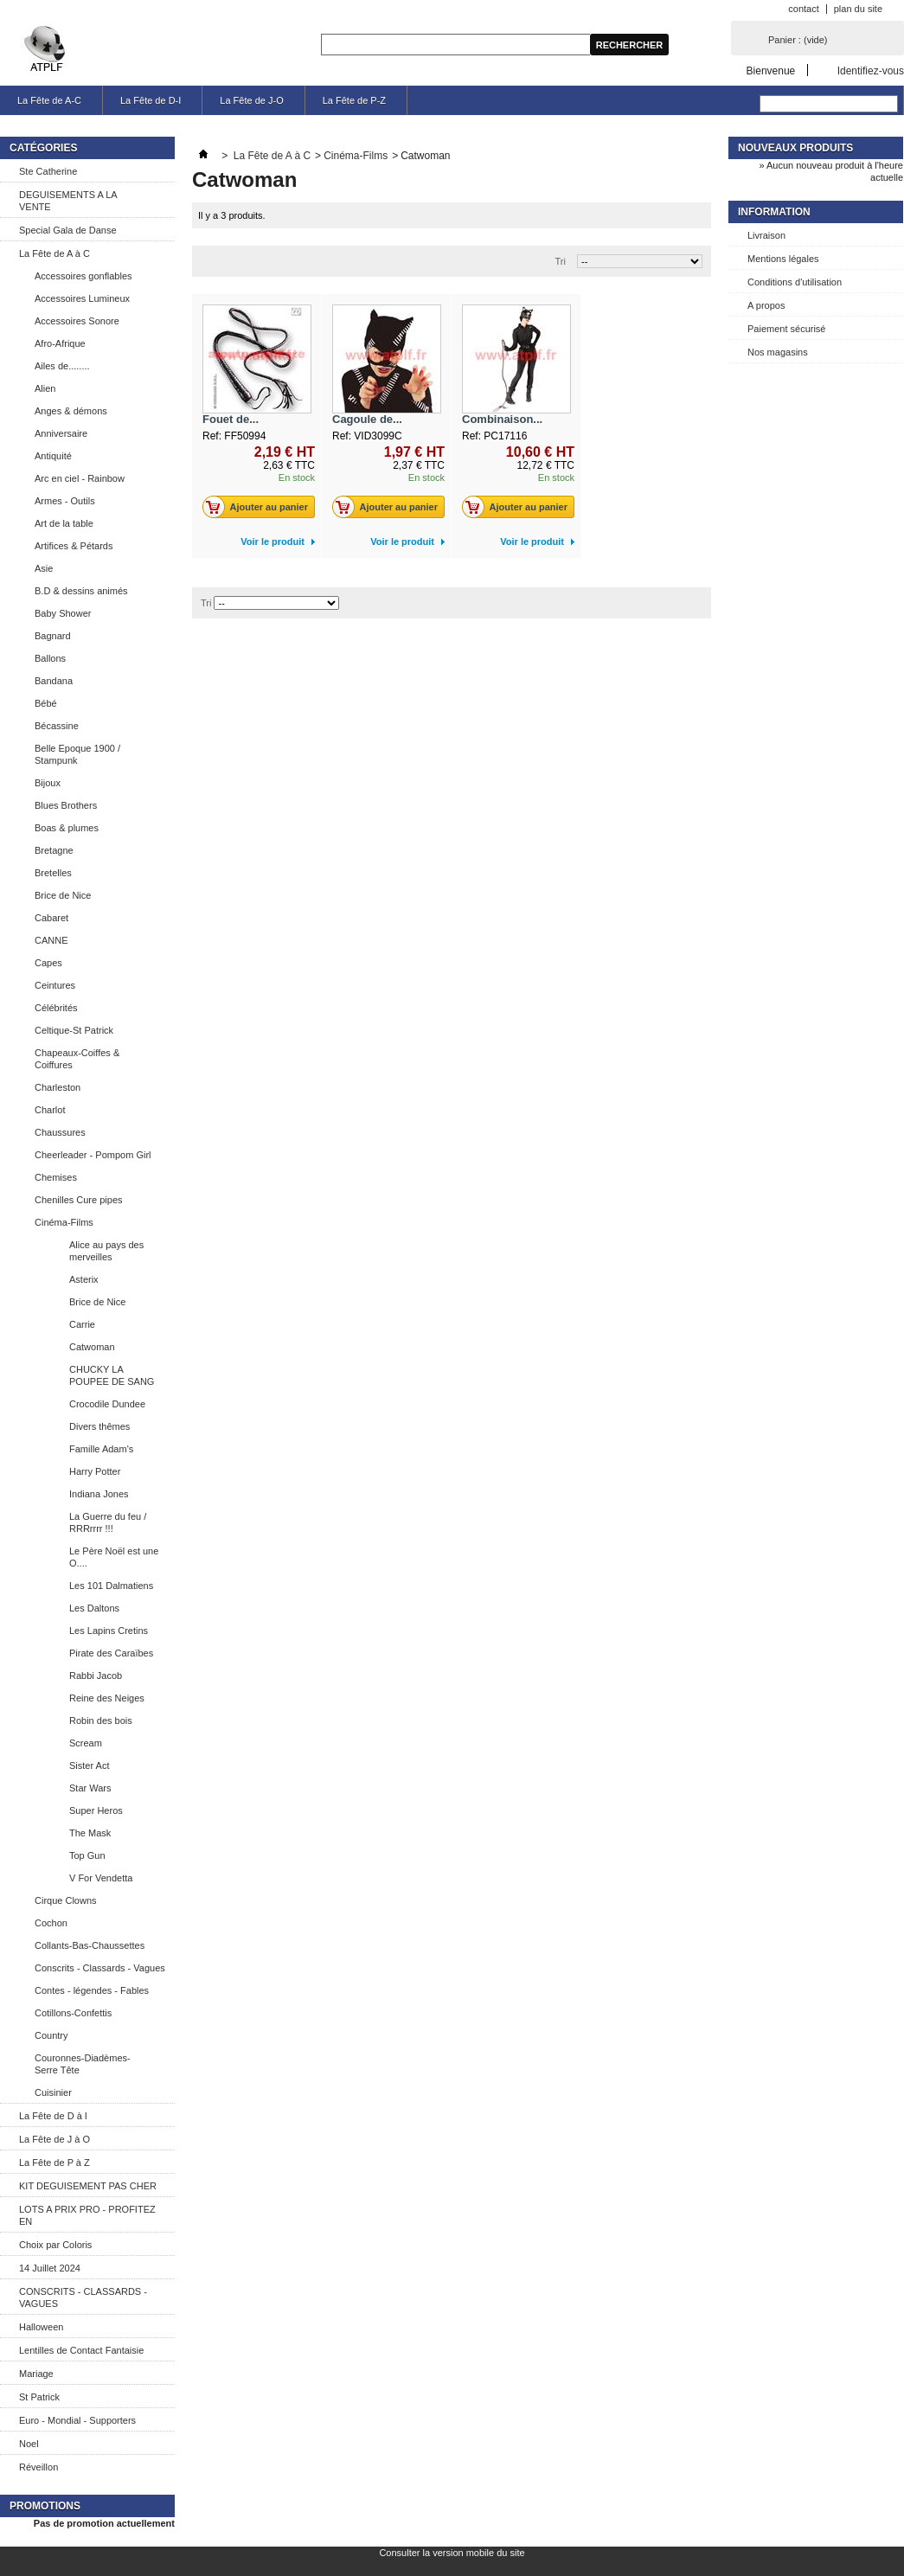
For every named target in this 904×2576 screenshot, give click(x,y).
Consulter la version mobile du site (451, 2552)
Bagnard (53, 636)
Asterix (84, 1279)
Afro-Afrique (60, 343)
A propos (766, 305)
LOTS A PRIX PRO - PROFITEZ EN (87, 2215)
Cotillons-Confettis (73, 2013)
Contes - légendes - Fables (92, 1990)
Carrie (82, 1324)
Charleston (57, 1087)
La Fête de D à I (53, 2116)
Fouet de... (230, 419)
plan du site (858, 8)
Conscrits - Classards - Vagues (100, 1968)
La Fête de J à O (54, 2139)
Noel (29, 2443)
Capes (48, 963)
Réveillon (38, 2467)
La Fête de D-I (150, 100)
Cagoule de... (367, 419)
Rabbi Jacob (95, 1675)
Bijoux (48, 783)
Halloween (41, 2327)
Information (774, 212)
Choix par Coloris (55, 2245)
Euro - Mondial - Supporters (77, 2420)
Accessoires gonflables (83, 276)
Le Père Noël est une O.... (113, 1557)
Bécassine (57, 726)
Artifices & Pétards (73, 546)
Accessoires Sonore (77, 321)
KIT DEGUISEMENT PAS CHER (88, 2186)
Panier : (797, 40)
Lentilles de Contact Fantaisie (81, 2350)
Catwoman (92, 1347)
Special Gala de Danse (68, 230)
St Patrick (39, 2397)
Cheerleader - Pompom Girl (93, 1155)
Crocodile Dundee (107, 1404)
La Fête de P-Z (354, 100)
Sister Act (89, 1765)
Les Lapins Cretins (108, 1630)
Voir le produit (272, 541)
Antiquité (53, 456)
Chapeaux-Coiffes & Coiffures (77, 1059)
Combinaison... (502, 419)
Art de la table (64, 523)
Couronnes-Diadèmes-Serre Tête (83, 2064)
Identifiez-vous (870, 70)
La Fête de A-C (49, 100)
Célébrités (56, 1008)
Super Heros (96, 1810)
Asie (44, 568)
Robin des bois (100, 1720)
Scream (85, 1743)
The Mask (90, 1833)
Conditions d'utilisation (794, 282)
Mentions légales (783, 258)
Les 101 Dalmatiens (111, 1585)
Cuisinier (53, 2092)
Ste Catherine (48, 171)
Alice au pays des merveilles (106, 1251)
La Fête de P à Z (54, 2162)
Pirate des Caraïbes (111, 1653)
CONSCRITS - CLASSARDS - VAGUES (83, 2297)
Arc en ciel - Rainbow (80, 478)
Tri (560, 261)
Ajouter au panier (260, 507)
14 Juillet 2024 (49, 2268)
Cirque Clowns (66, 1900)
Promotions (45, 2506)
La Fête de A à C (54, 253)
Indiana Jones (99, 1494)
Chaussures (60, 1132)
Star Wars (90, 1788)
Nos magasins (777, 352)
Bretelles (53, 873)
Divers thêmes (99, 1426)
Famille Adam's (101, 1449)
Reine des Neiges (106, 1698)
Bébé (46, 703)
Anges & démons (71, 411)
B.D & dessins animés (81, 591)
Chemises (56, 1177)
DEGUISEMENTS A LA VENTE (68, 200)
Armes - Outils (65, 501)
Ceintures (55, 985)
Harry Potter (94, 1471)
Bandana (54, 681)
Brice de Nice (63, 895)
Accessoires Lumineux (82, 298)
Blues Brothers (66, 805)
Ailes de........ (62, 366)
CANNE (51, 940)
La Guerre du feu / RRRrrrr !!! (107, 1522)
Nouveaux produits (795, 148)
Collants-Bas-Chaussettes (89, 1945)
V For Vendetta (100, 1878)
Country (51, 2035)
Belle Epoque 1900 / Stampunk (77, 754)
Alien (45, 388)
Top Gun (87, 1855)
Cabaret (51, 918)
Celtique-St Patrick (74, 1030)
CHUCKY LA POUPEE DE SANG (111, 1375)
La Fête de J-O (251, 100)
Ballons (50, 658)
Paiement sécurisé (786, 329)
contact (803, 8)
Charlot (50, 1110)
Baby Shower (63, 613)
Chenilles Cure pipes (79, 1200)
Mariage (36, 2373)
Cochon (51, 1923)
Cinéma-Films (64, 1222)
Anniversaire (61, 433)
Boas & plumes (67, 828)
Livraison (766, 235)
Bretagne (54, 850)
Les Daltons (94, 1608)
